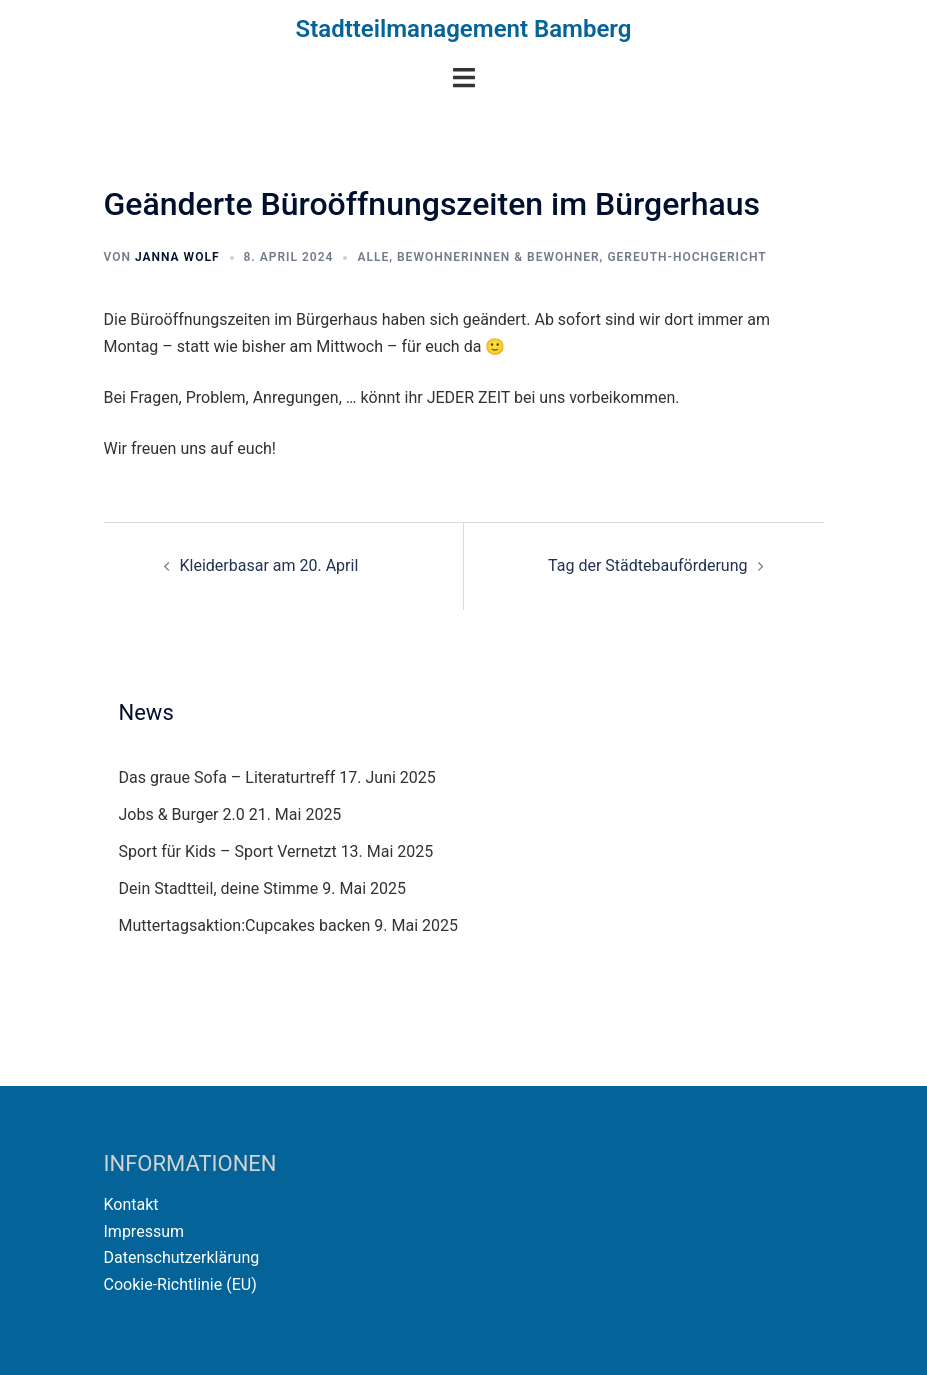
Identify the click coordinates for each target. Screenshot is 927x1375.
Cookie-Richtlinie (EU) (180, 1284)
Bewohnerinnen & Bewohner (498, 257)
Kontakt (131, 1204)
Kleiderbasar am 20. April (269, 565)
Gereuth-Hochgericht (686, 257)
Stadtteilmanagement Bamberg (464, 29)
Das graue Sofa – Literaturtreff (227, 777)
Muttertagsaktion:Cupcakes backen (245, 925)
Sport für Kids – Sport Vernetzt (228, 851)
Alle (373, 257)
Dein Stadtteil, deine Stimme (219, 888)
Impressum (144, 1231)
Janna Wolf (177, 257)
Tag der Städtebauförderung (647, 565)
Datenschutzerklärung (182, 1257)
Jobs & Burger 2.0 (182, 814)
